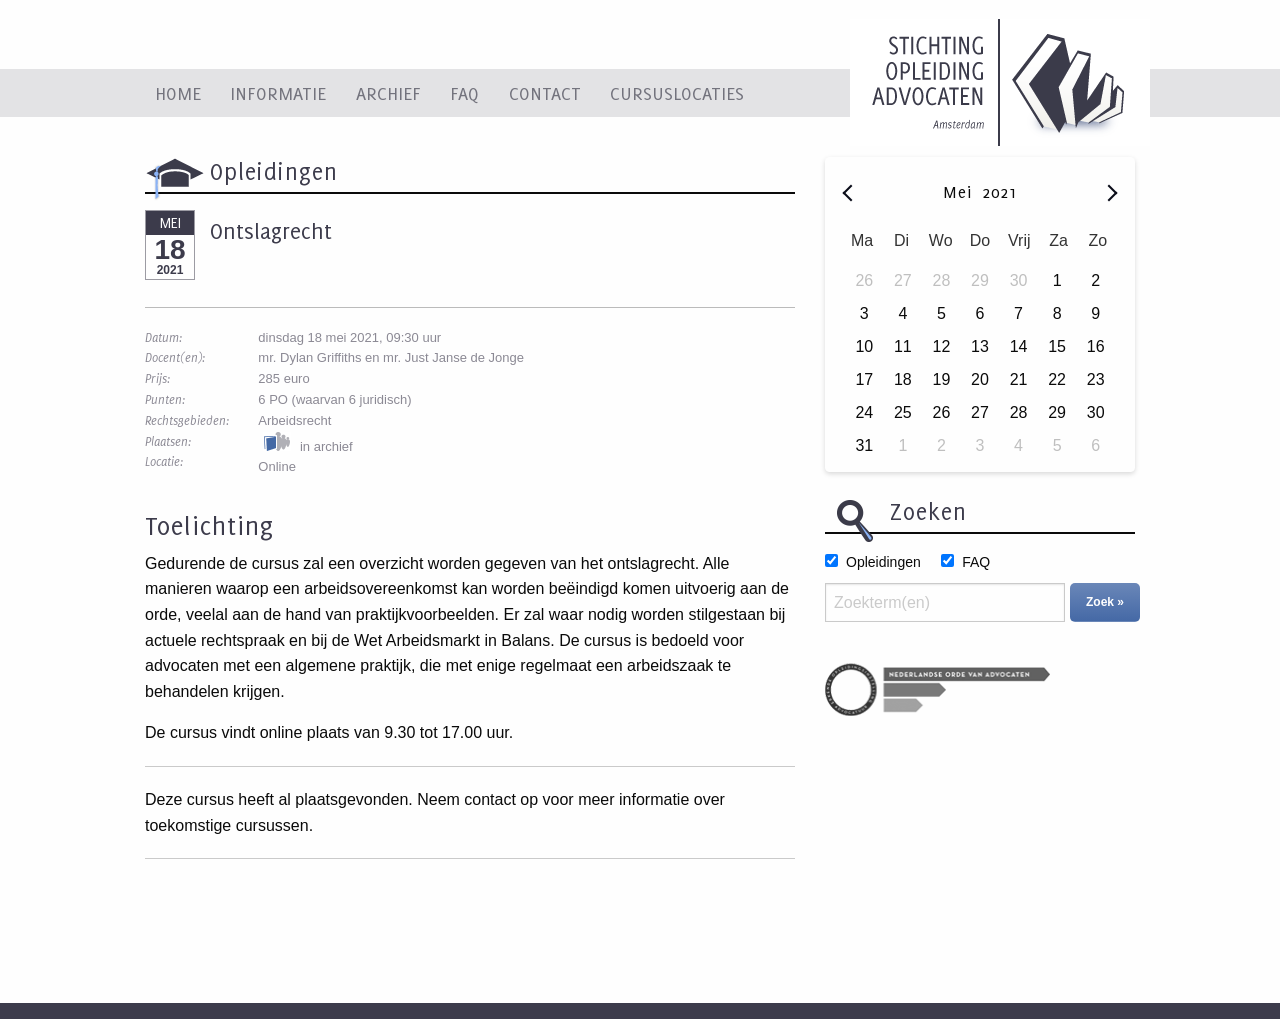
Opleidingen (883, 562)
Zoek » (1105, 602)
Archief (388, 93)
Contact (545, 93)
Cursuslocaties (677, 93)
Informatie (278, 93)
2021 (1000, 192)
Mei (960, 192)
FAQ (464, 93)
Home (178, 93)
